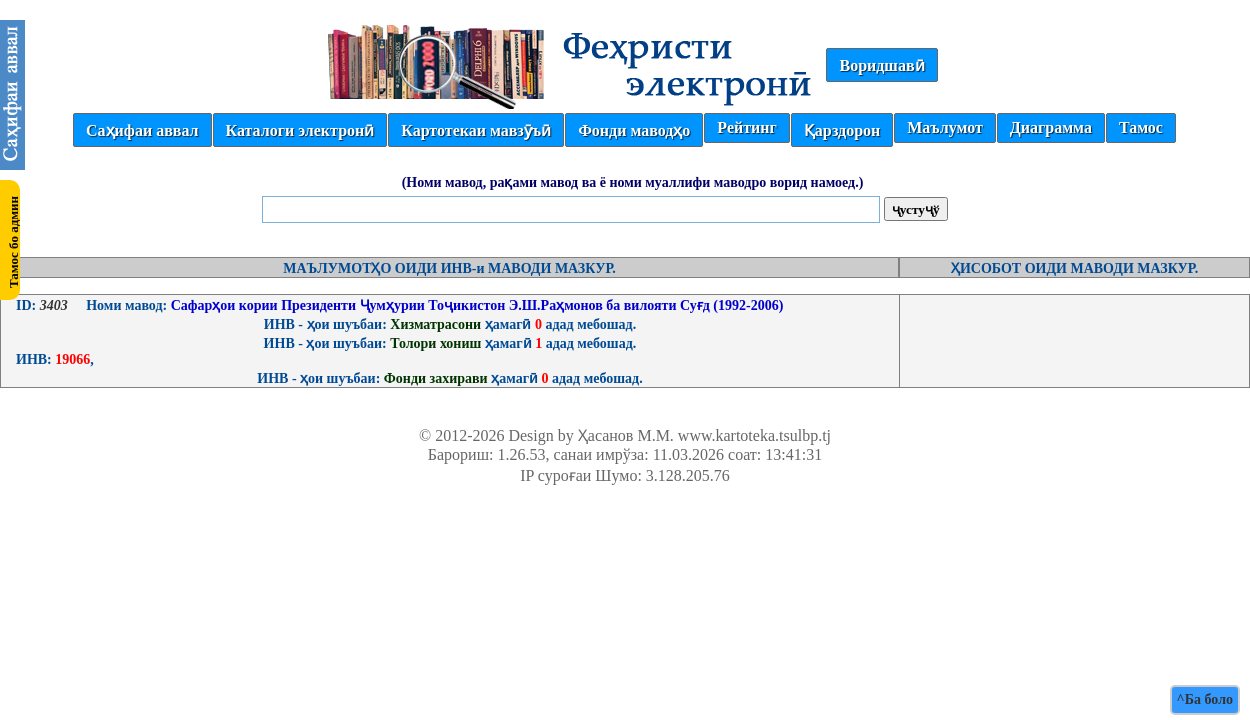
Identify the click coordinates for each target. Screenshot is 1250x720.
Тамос (1141, 127)
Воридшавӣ (881, 65)
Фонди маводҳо (634, 130)
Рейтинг (746, 127)
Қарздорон (842, 130)
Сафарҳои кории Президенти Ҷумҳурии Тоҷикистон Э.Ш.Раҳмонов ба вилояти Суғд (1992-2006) (475, 305)
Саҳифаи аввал (142, 130)
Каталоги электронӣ (300, 130)
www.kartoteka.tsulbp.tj (754, 435)
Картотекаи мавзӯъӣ (476, 130)
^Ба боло (1205, 699)
